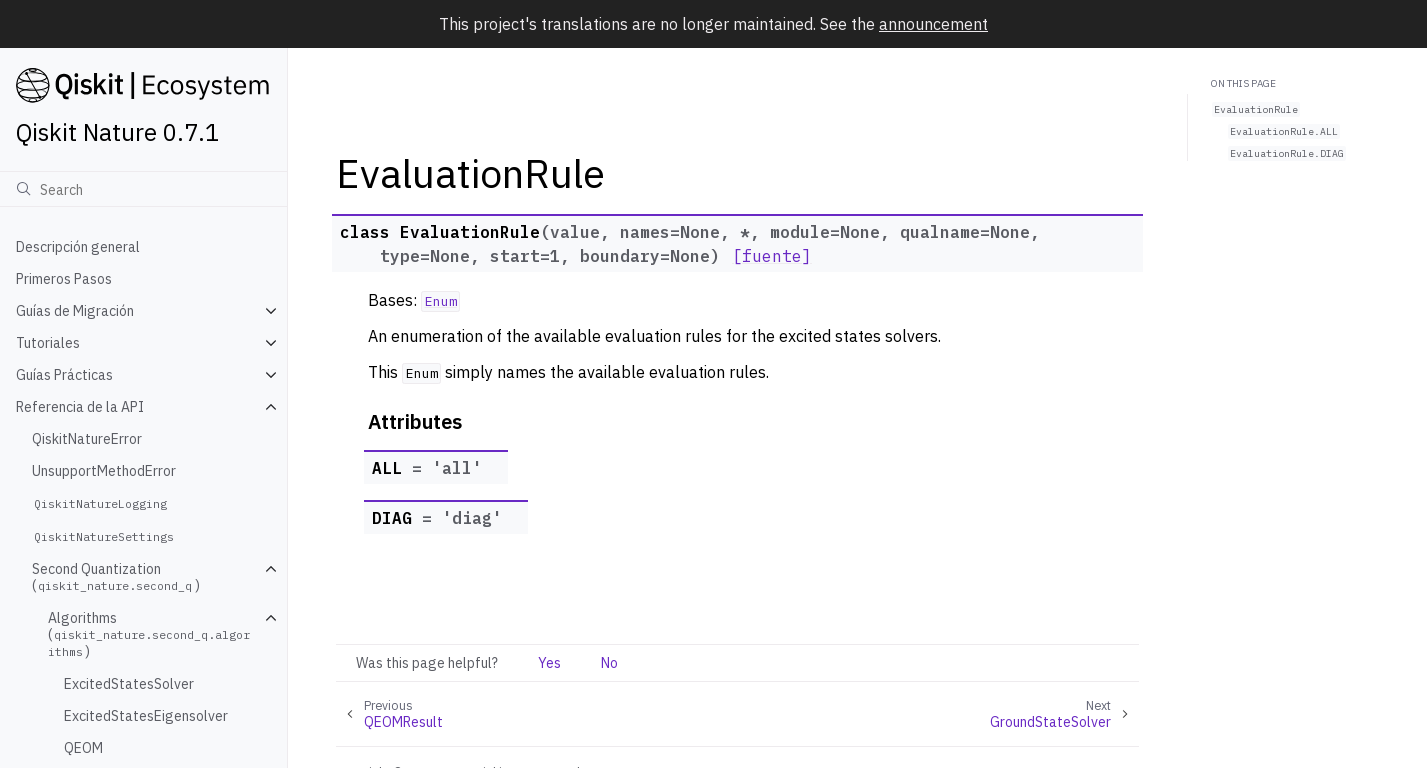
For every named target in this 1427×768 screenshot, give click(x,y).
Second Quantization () (116, 577)
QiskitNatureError (87, 439)
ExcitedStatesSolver (129, 684)
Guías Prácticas (64, 375)
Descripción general (78, 247)
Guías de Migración (75, 311)
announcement (933, 24)
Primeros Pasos (64, 279)
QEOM (83, 748)
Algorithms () (149, 634)
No (609, 663)
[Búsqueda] (143, 189)
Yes (549, 663)
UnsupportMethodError (104, 471)
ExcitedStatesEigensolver (146, 716)
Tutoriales (48, 343)
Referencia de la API (80, 407)
